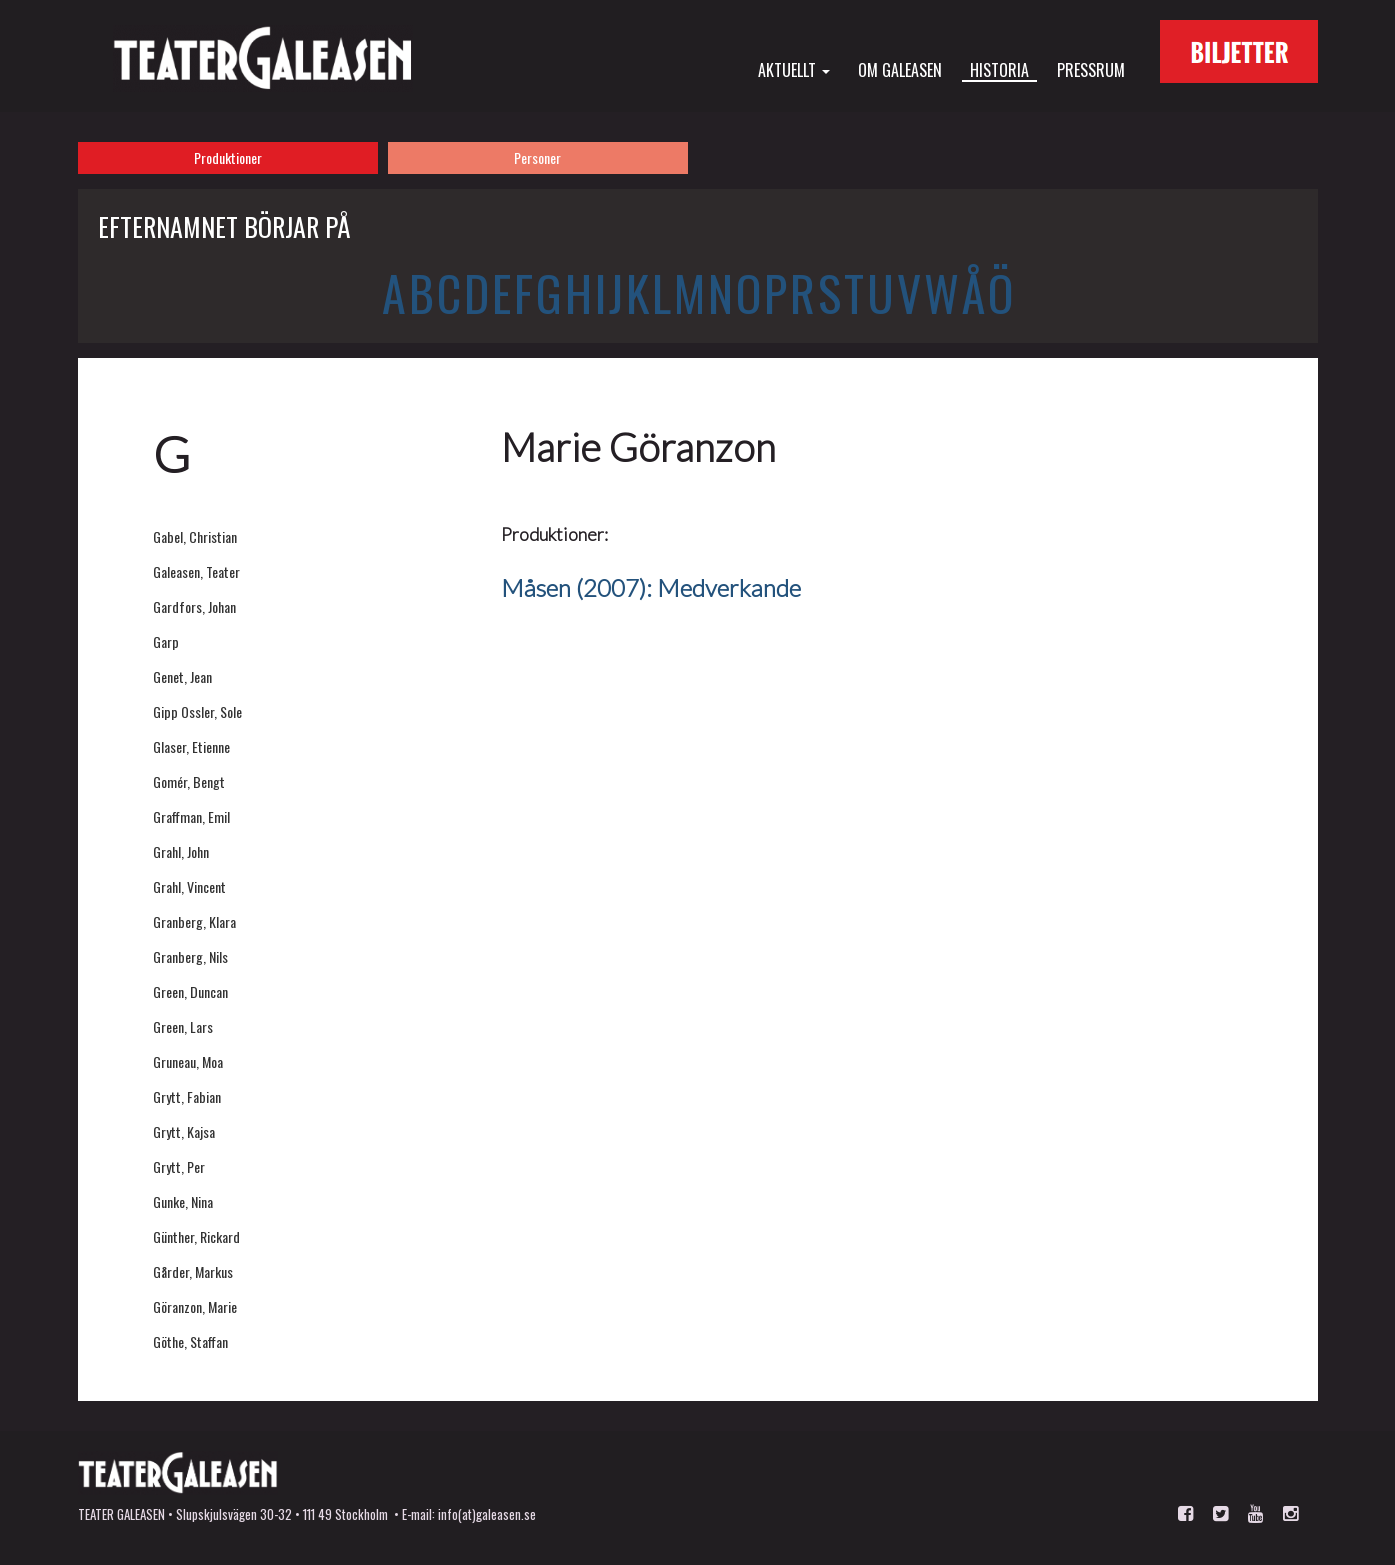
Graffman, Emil (191, 816)
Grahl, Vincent (189, 886)
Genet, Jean (182, 676)
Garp (166, 641)
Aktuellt (794, 69)
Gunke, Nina (183, 1201)
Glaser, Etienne (191, 746)
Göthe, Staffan (190, 1341)
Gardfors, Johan (194, 606)
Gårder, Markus (193, 1271)
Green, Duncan (190, 991)
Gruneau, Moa (188, 1061)
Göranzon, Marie (195, 1306)
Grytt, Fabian (187, 1096)
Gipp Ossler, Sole (197, 711)
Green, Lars (183, 1026)
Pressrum (1091, 69)
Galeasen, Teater (196, 571)
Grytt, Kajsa (184, 1131)
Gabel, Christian (195, 536)
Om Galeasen (900, 69)
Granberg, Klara (194, 921)
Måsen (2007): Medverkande (651, 587)
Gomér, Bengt (189, 781)
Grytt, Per (179, 1166)
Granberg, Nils (190, 956)
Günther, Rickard (196, 1236)
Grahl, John (181, 851)
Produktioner (228, 157)
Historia (999, 70)
